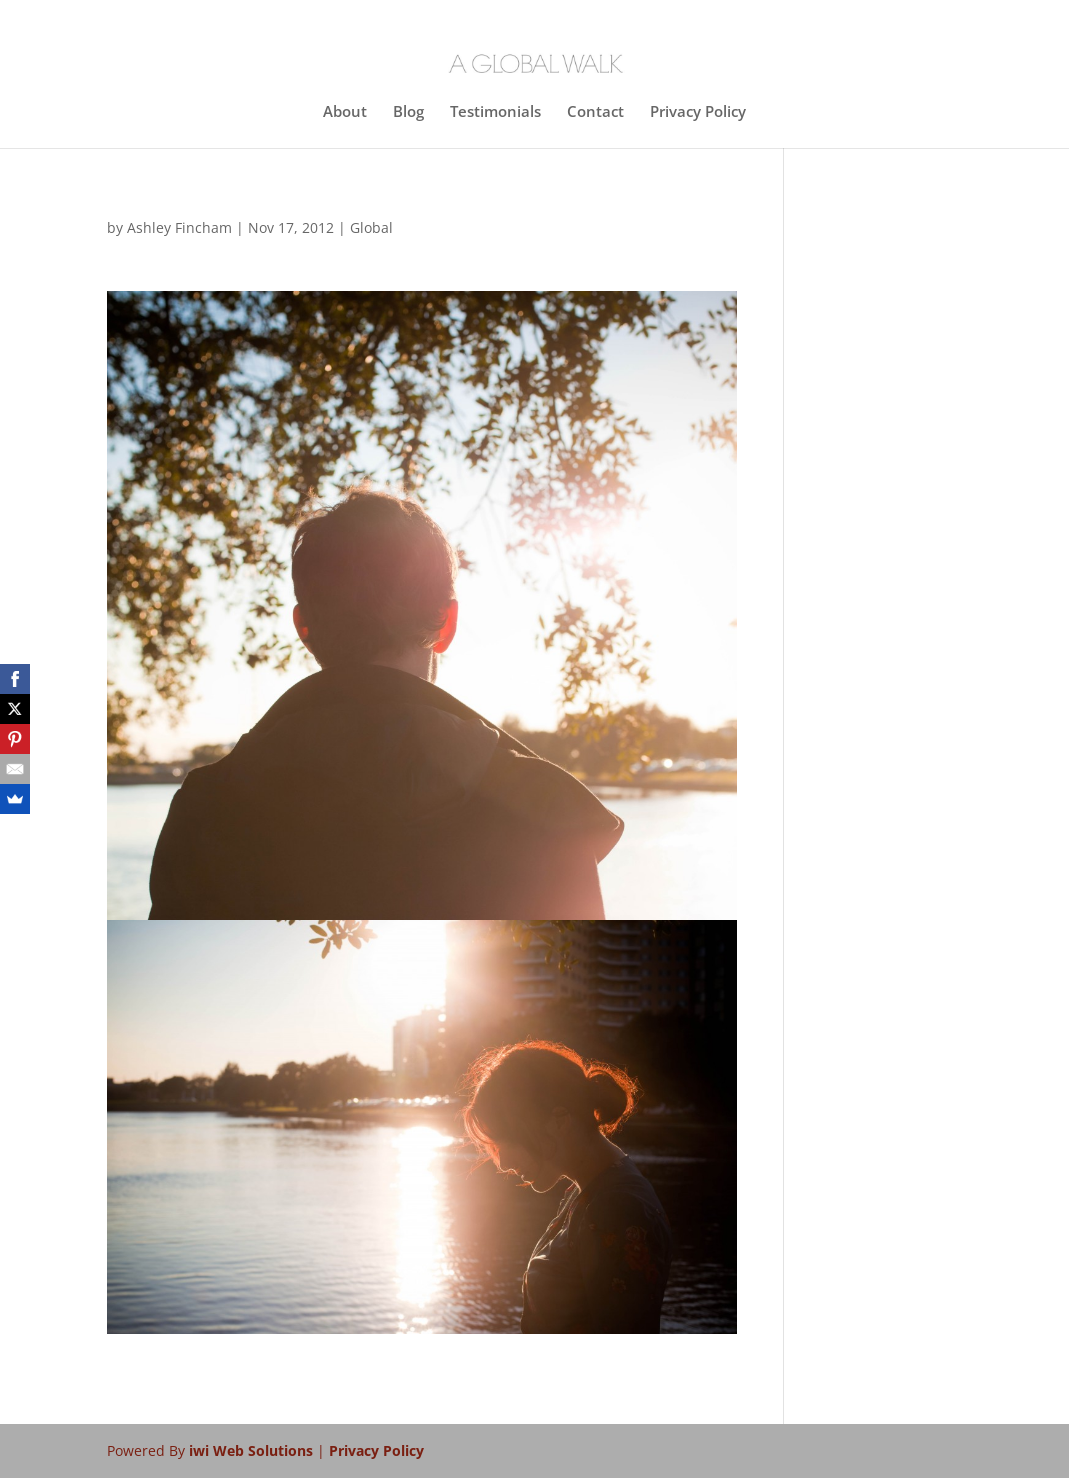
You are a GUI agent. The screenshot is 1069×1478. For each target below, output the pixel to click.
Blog (408, 112)
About (345, 112)
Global (371, 227)
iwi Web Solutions (253, 1450)
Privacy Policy (698, 112)
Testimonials (495, 112)
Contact (595, 112)
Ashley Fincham (179, 227)
